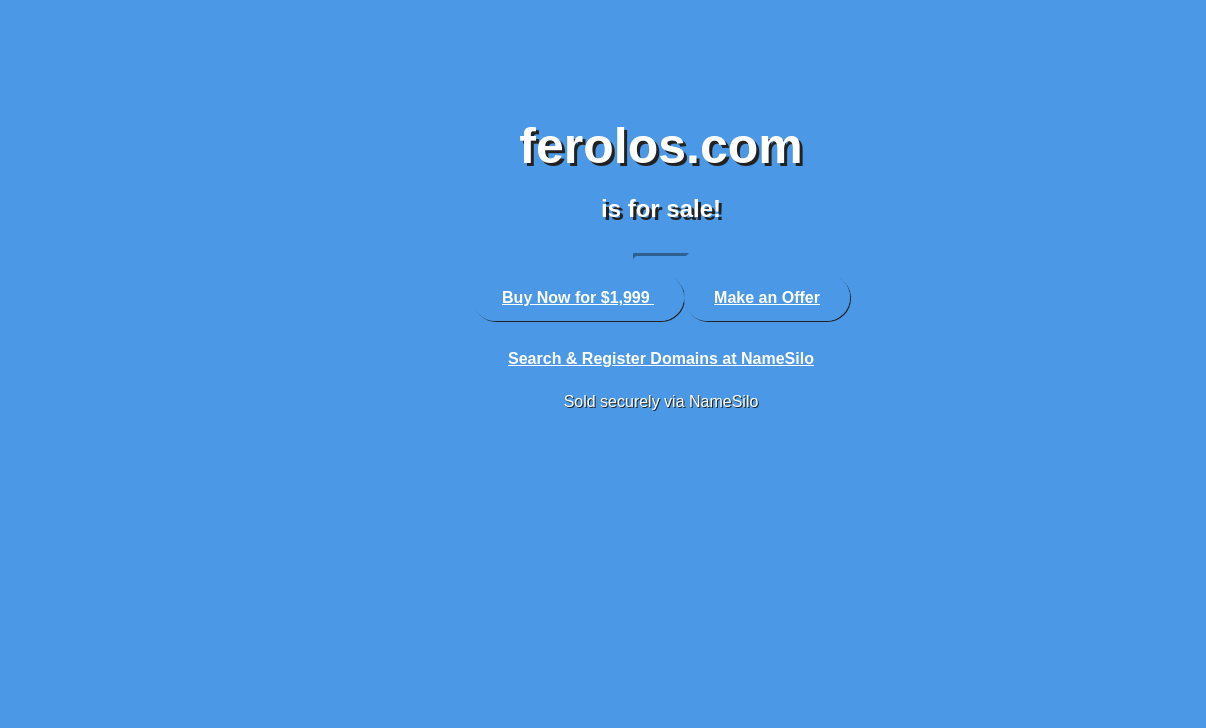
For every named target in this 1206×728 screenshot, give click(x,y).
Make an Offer (767, 297)
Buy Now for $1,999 (578, 297)
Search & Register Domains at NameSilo (661, 358)
